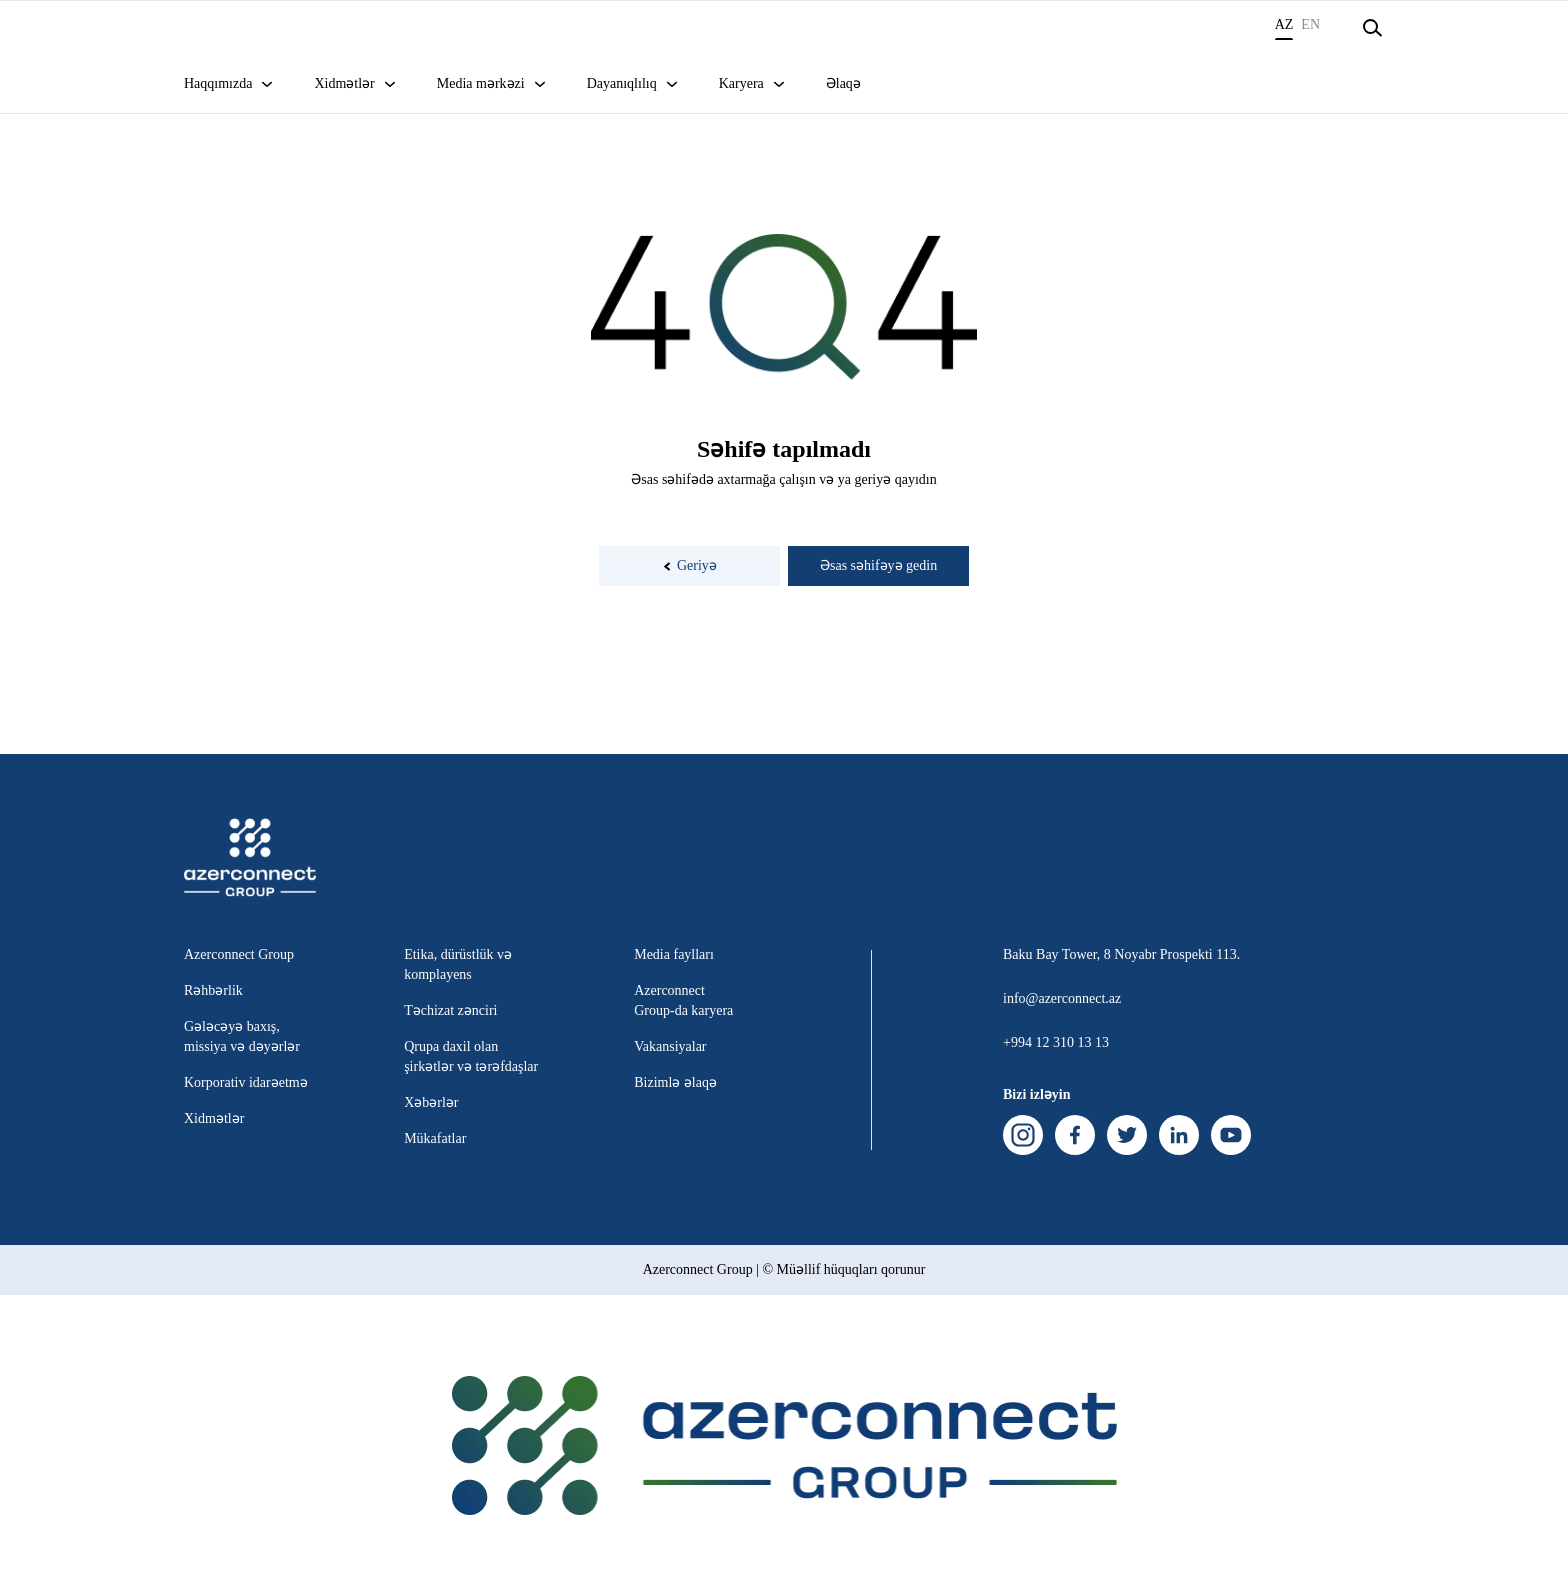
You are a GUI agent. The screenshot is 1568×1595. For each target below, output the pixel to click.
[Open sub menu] (267, 94)
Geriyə (689, 565)
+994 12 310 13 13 (1056, 1042)
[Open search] (1372, 28)
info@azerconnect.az (1062, 998)
